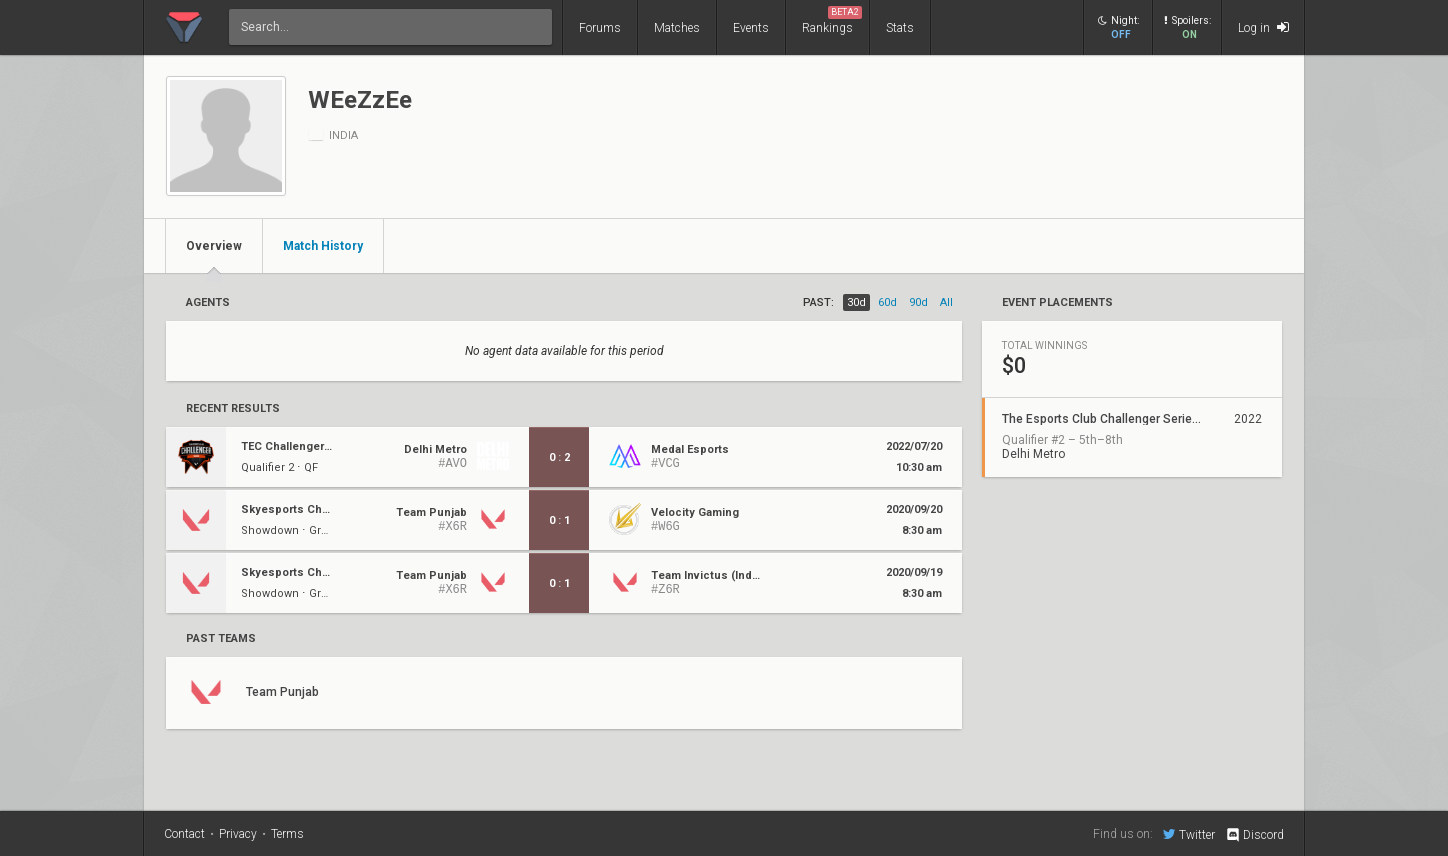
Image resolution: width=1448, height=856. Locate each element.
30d (856, 302)
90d (918, 302)
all (946, 302)
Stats (900, 28)
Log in (1263, 27)
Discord (1254, 835)
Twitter (1189, 834)
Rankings (832, 20)
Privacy (238, 834)
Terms (287, 834)
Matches (677, 28)
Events (751, 28)
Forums (600, 28)
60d (887, 302)
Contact (184, 834)
